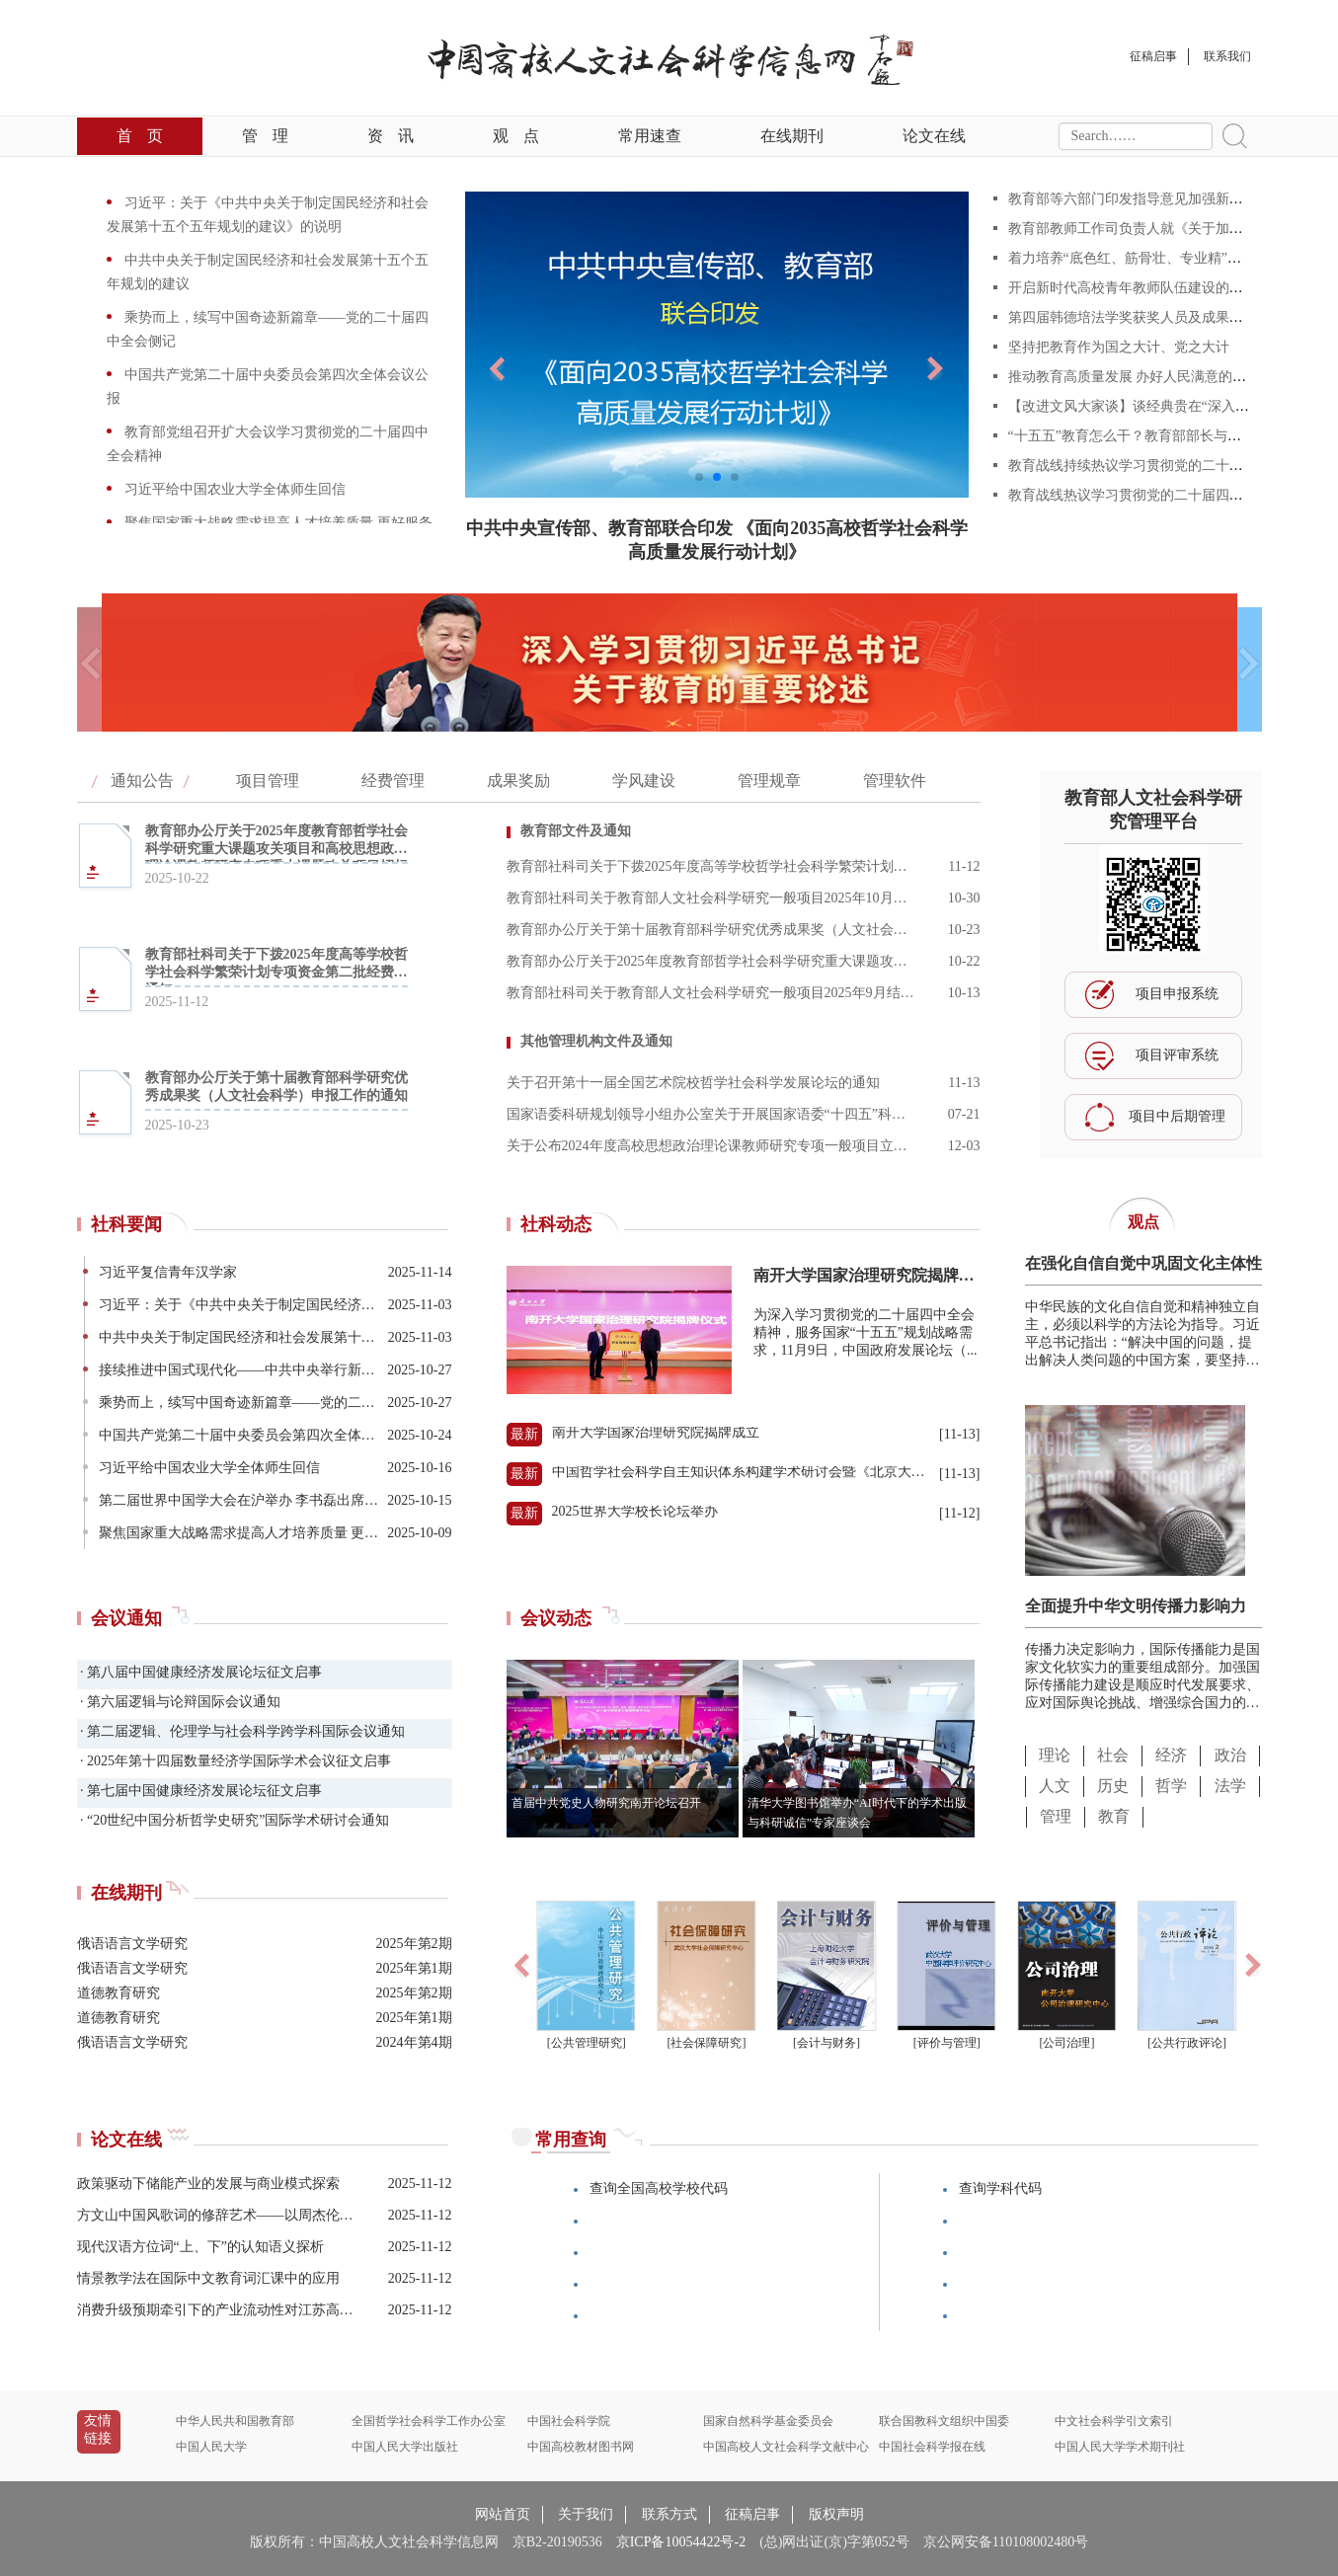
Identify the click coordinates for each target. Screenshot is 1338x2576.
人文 (1054, 1785)
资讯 (390, 135)
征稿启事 (752, 2514)
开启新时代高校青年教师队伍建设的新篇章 (1139, 287)
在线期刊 (792, 135)
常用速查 (649, 135)
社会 (1113, 1755)
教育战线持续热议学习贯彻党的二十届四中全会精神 (1167, 465)
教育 (1114, 1816)
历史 (1113, 1785)
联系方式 (669, 2514)
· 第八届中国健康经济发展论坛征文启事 (200, 1672)
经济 (1171, 1755)
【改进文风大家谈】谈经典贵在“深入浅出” (1138, 406)
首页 (140, 135)
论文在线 (934, 135)
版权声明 (836, 2514)
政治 (1230, 1755)
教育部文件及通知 (575, 830)
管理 (265, 135)
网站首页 (502, 2514)
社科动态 (555, 1224)
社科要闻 (126, 1224)
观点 (516, 135)
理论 (1054, 1755)
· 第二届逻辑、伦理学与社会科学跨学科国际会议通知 (241, 1731)
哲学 (1171, 1785)
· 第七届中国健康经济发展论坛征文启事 (200, 1790)
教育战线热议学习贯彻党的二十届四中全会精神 (1158, 495)
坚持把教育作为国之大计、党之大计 (1118, 347)
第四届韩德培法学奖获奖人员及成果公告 (1132, 317)
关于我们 (585, 2514)
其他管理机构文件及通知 (596, 1041)
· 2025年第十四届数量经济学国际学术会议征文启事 (234, 1761)
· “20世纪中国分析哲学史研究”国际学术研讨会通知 (233, 1820)
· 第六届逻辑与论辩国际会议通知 (179, 1701)
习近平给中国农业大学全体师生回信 (234, 489)
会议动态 (555, 1618)
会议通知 (126, 1618)
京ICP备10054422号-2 (681, 2542)
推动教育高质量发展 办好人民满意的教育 (1134, 376)
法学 (1230, 1785)
